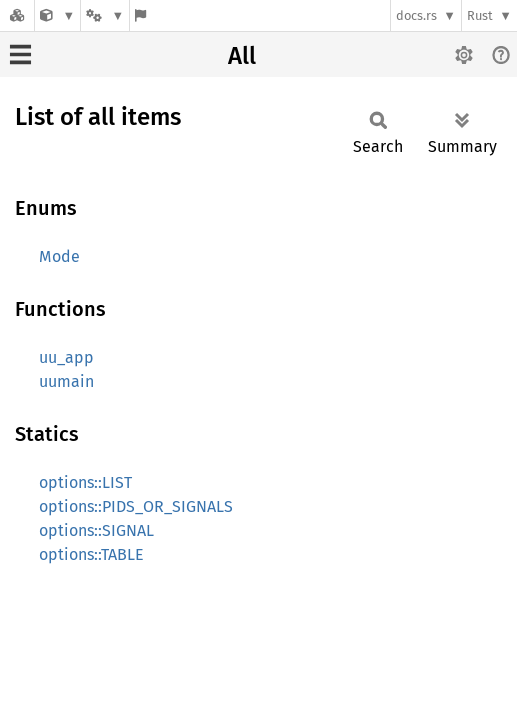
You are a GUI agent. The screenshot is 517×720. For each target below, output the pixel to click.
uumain (66, 381)
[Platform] (105, 15)
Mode (59, 256)
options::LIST (85, 482)
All (242, 56)
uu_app (66, 357)
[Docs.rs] (17, 15)
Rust (480, 15)
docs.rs (416, 15)
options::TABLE (91, 554)
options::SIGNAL (96, 530)
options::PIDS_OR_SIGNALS (136, 506)
